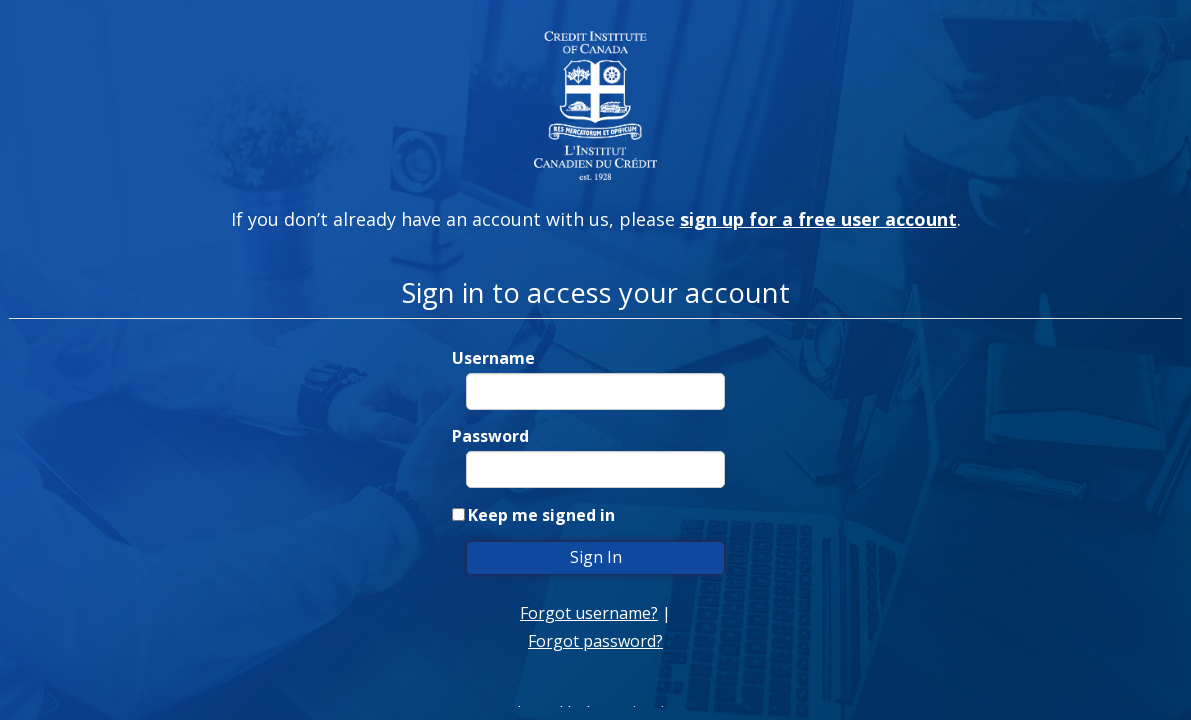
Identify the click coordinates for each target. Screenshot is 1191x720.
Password (490, 436)
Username (493, 358)
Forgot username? (589, 613)
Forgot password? (595, 641)
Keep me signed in (541, 515)
